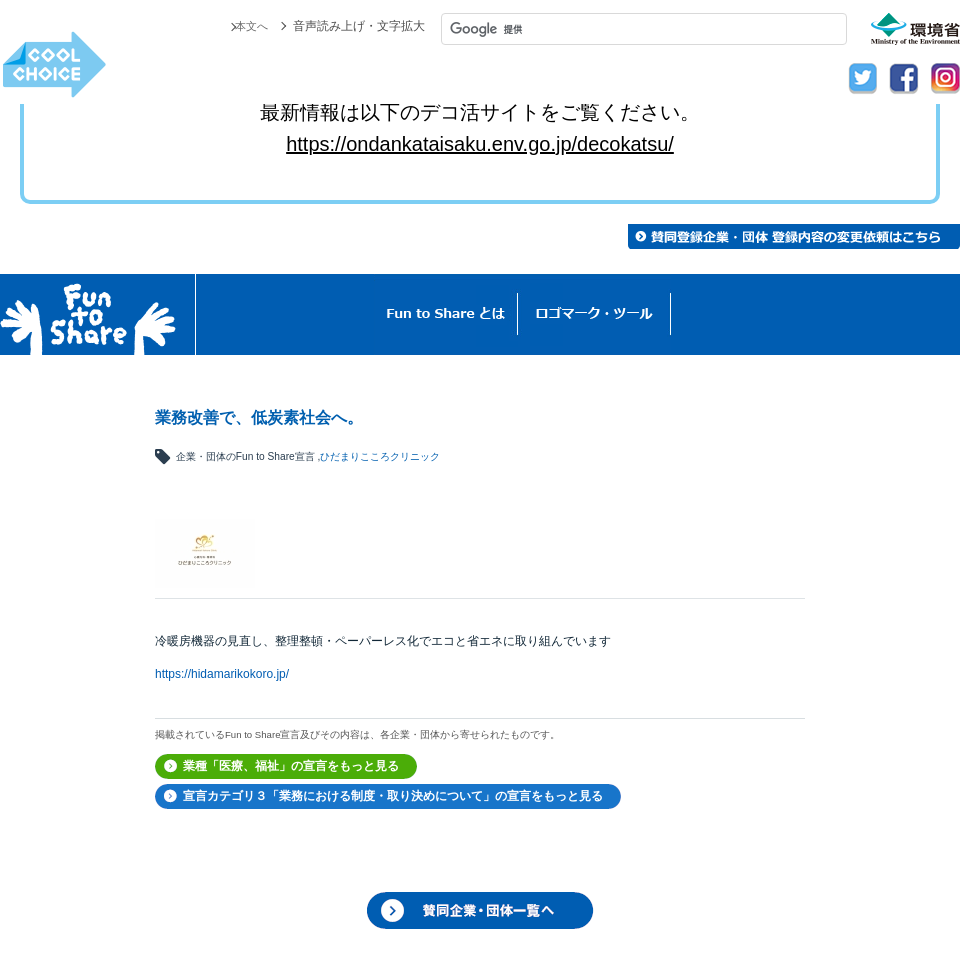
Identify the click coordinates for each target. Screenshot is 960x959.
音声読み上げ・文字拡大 (359, 26)
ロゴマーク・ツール (594, 314)
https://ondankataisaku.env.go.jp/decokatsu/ (480, 144)
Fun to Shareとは (446, 314)
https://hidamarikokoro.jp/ (222, 674)
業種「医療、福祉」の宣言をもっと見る (291, 766)
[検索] (644, 29)
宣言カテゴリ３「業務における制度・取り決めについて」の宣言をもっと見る (393, 796)
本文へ (250, 26)
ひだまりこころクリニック (380, 456)
